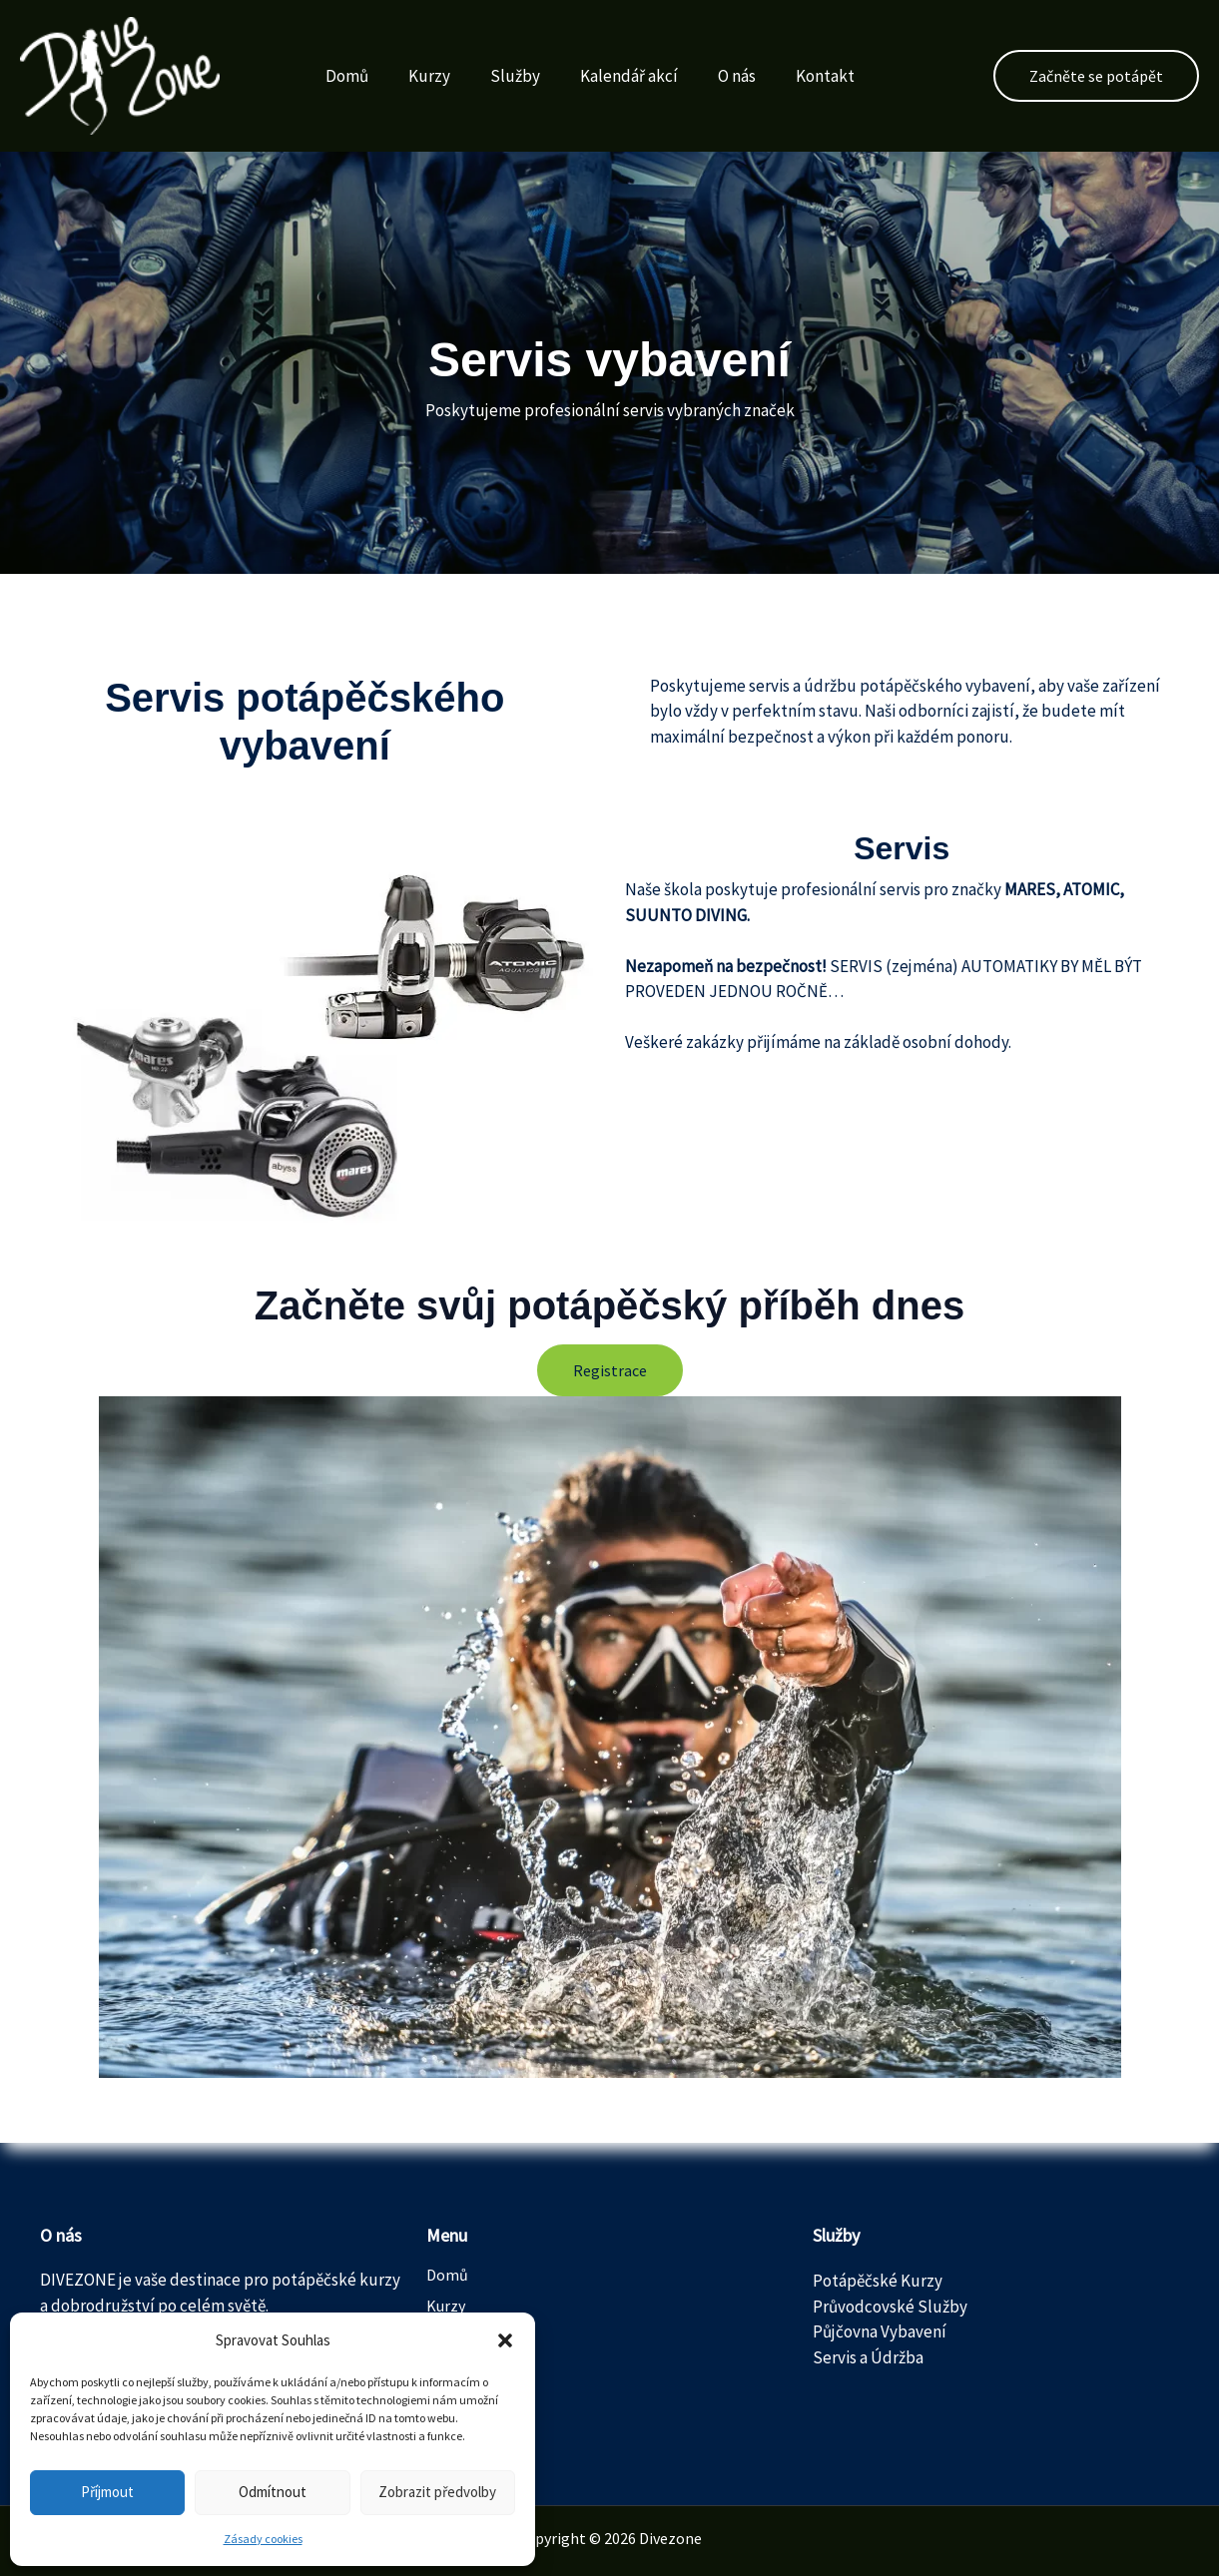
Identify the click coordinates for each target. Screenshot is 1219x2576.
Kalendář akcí (629, 76)
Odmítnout (272, 2491)
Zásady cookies (263, 2538)
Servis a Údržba (868, 2357)
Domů (346, 76)
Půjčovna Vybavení (879, 2331)
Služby (515, 76)
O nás (737, 76)
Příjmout (107, 2491)
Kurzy (429, 76)
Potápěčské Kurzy (877, 2281)
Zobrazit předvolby (437, 2491)
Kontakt (825, 76)
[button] (505, 2340)
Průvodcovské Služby (890, 2307)
